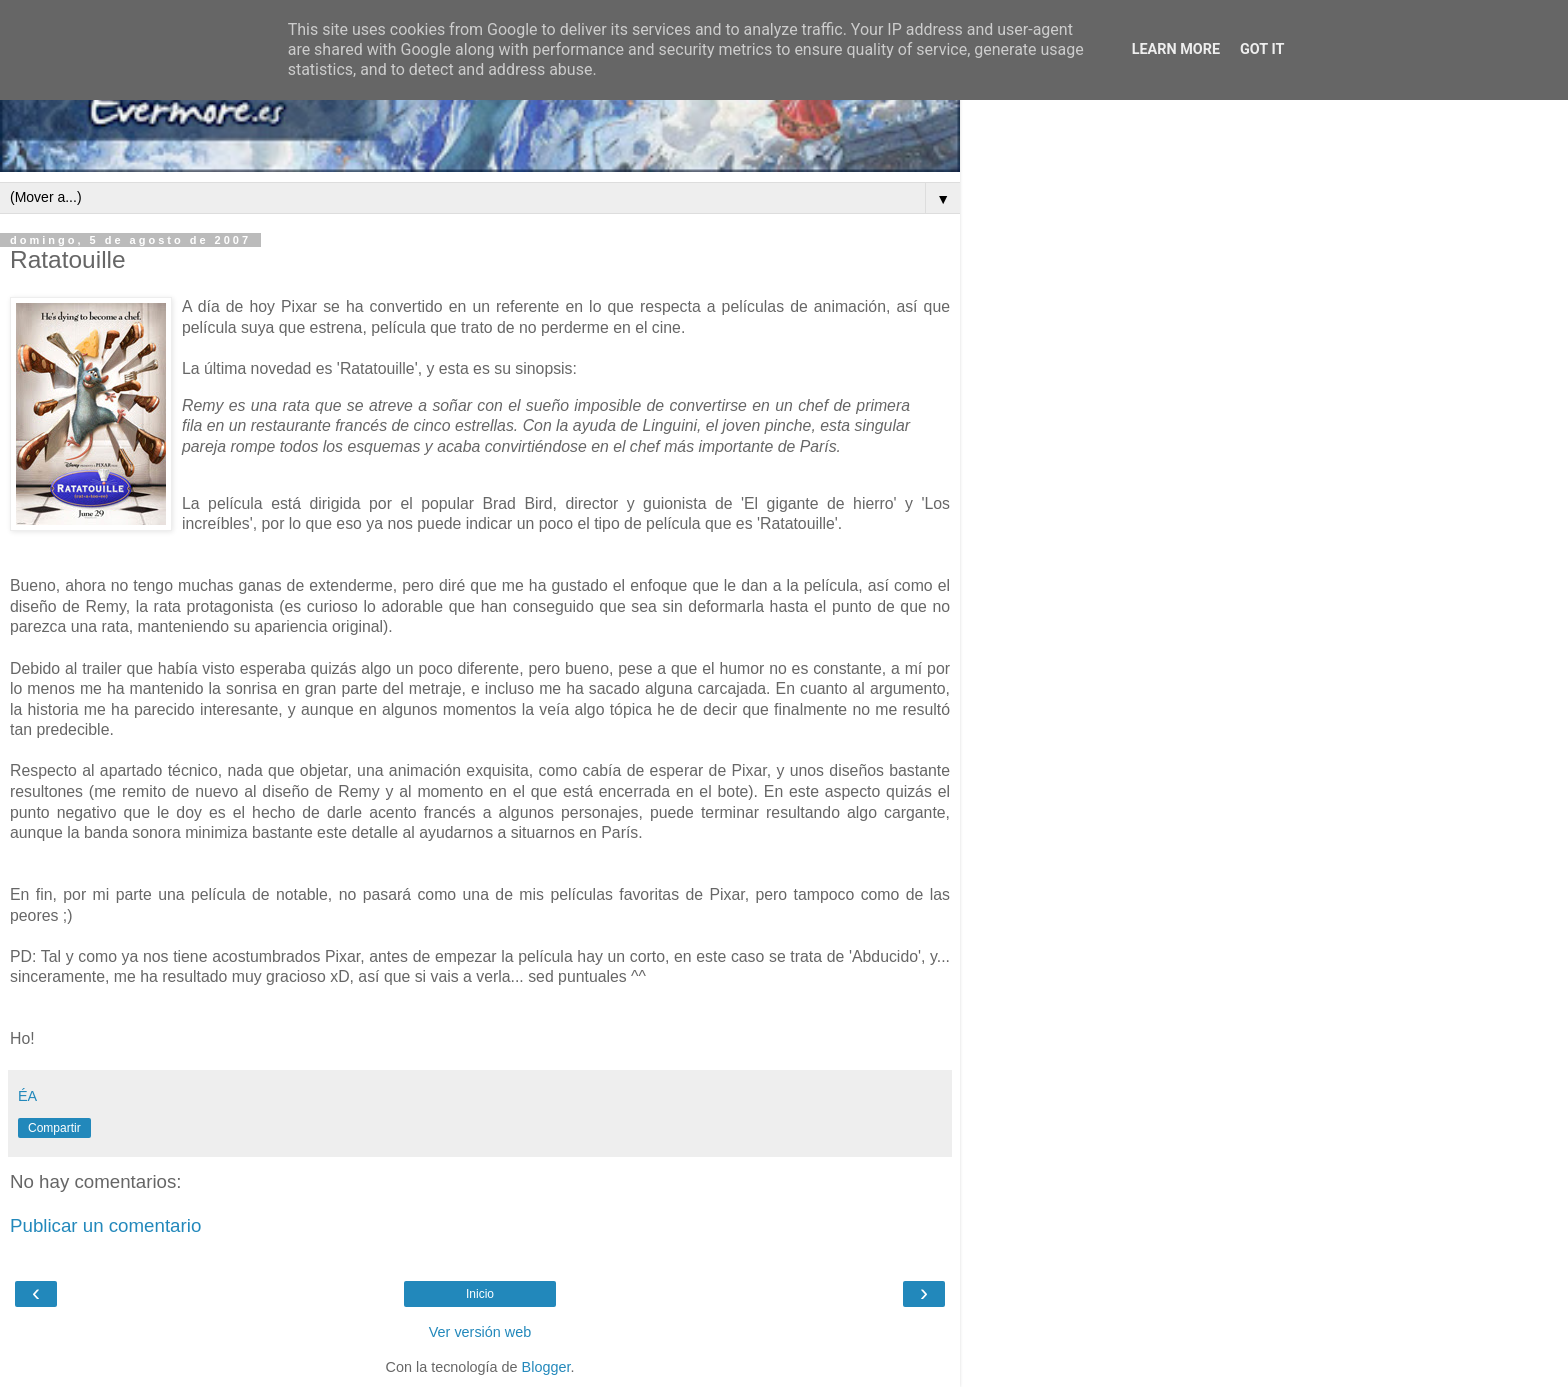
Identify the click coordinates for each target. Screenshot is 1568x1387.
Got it (1262, 49)
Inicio (480, 1294)
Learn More (1176, 49)
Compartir (54, 1128)
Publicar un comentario (105, 1225)
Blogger (546, 1367)
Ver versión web (480, 1332)
